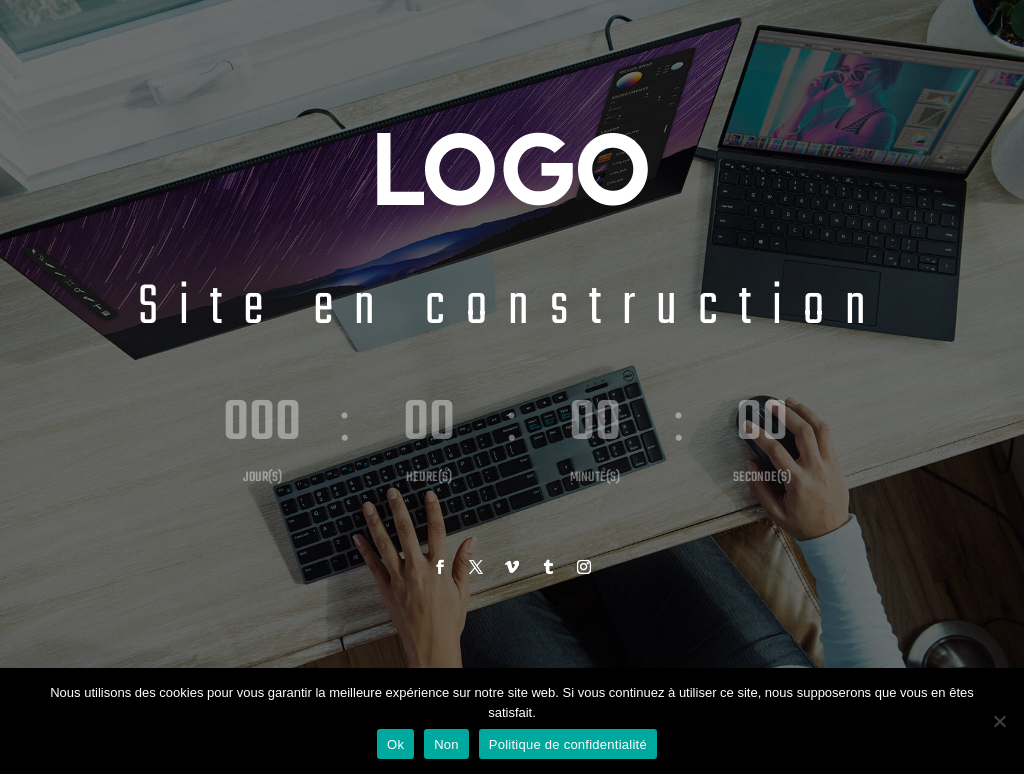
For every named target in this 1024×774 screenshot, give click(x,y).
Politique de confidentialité (568, 744)
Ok (395, 744)
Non (446, 744)
